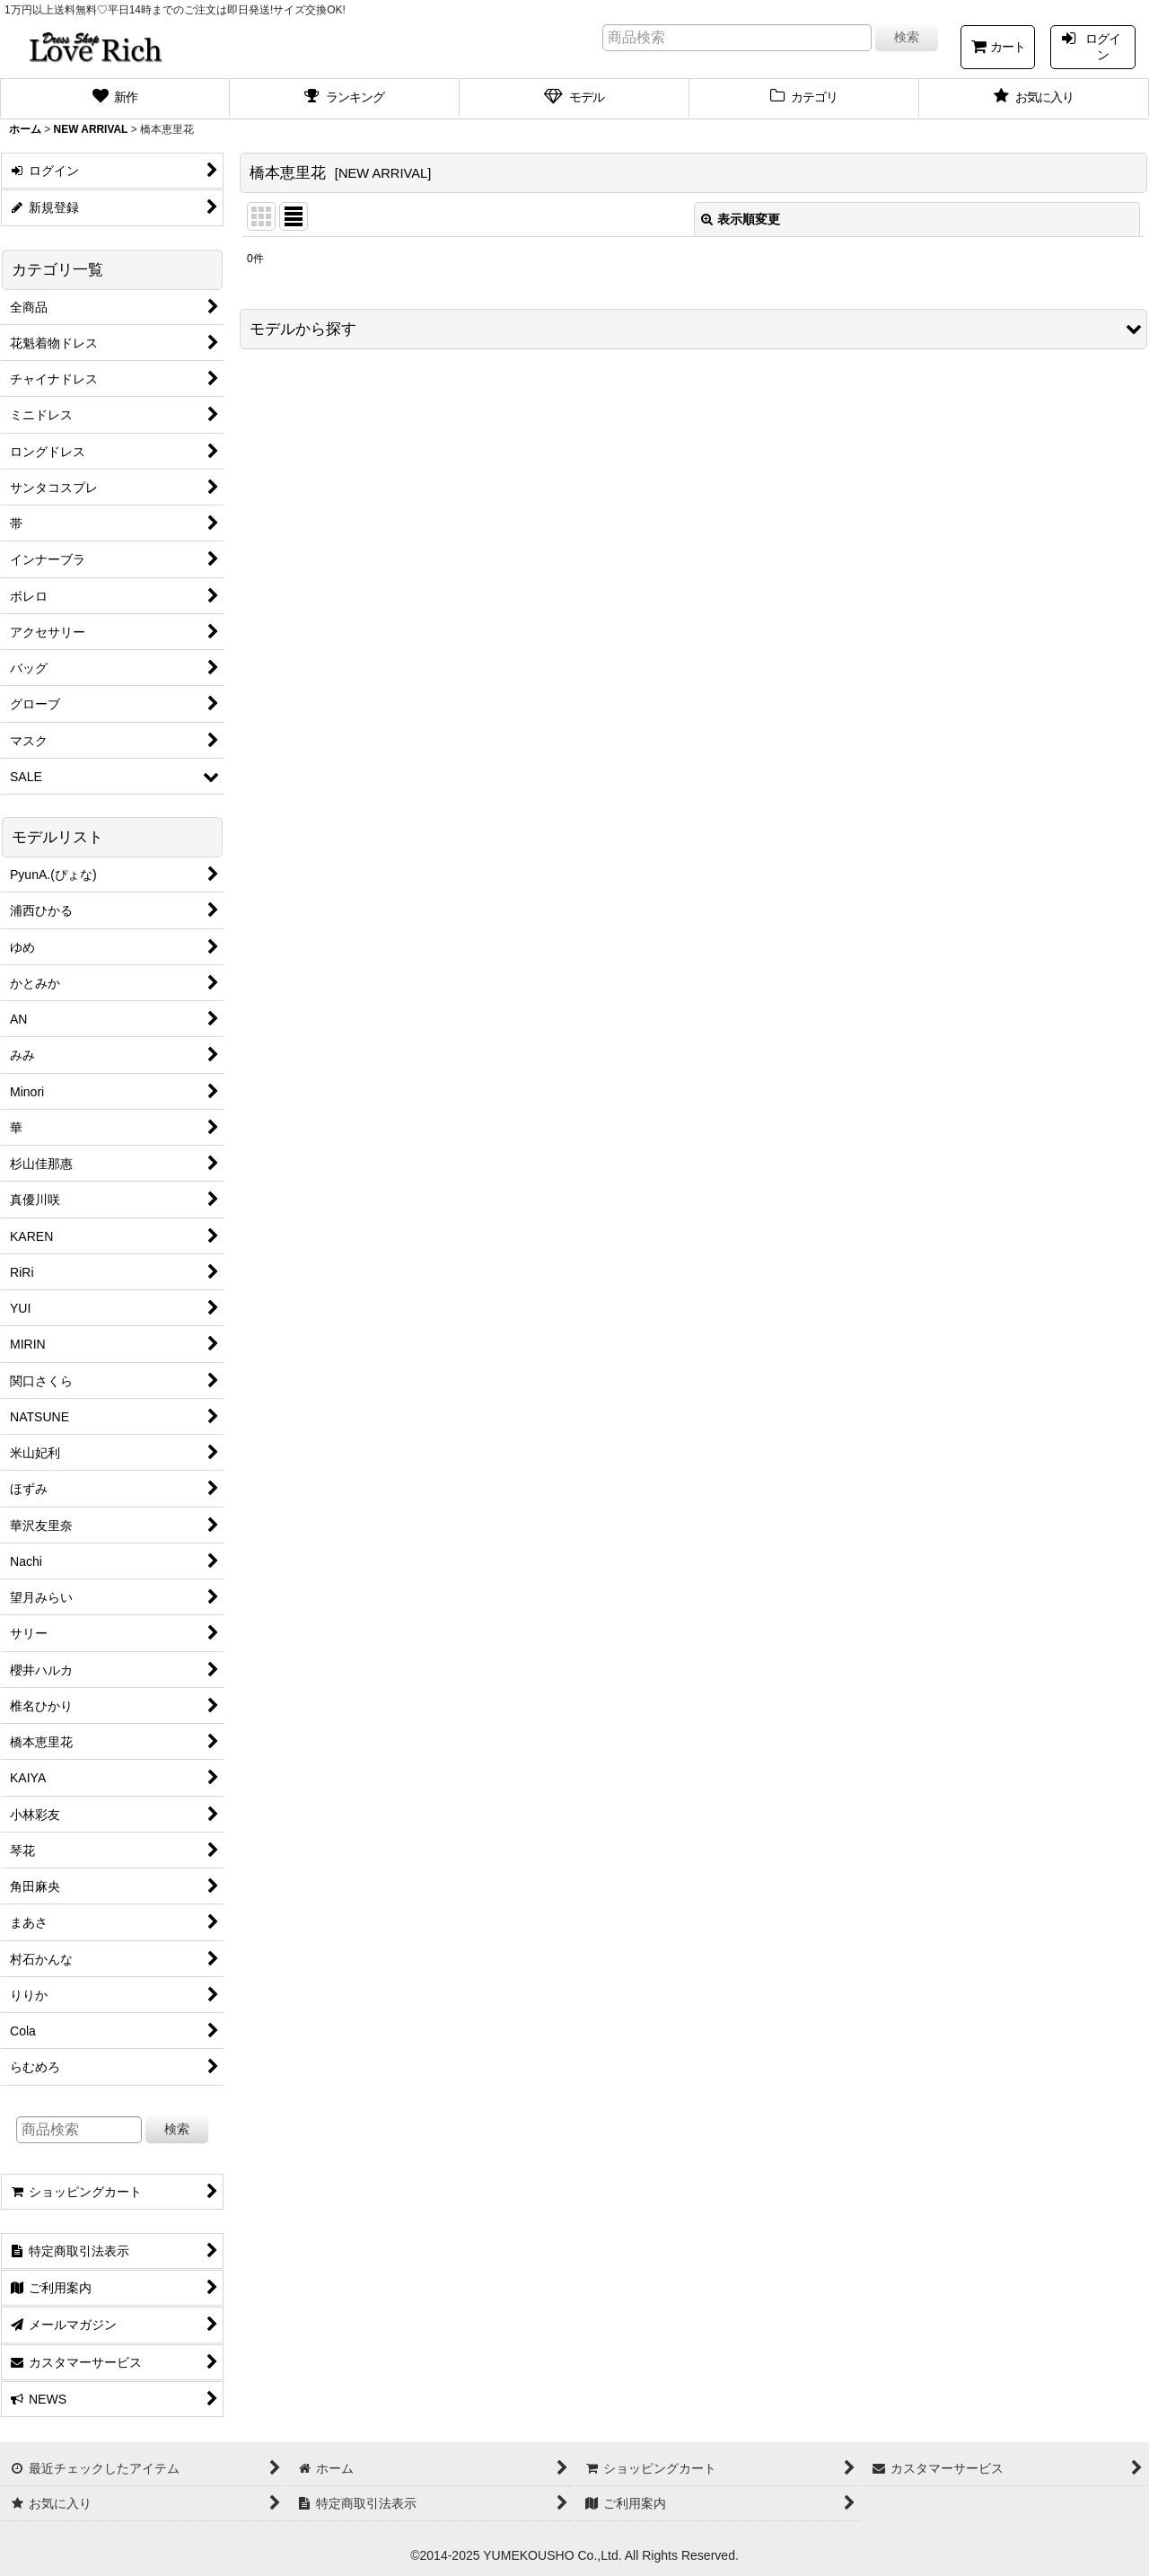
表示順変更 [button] (740, 219)
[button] (693, 329)
